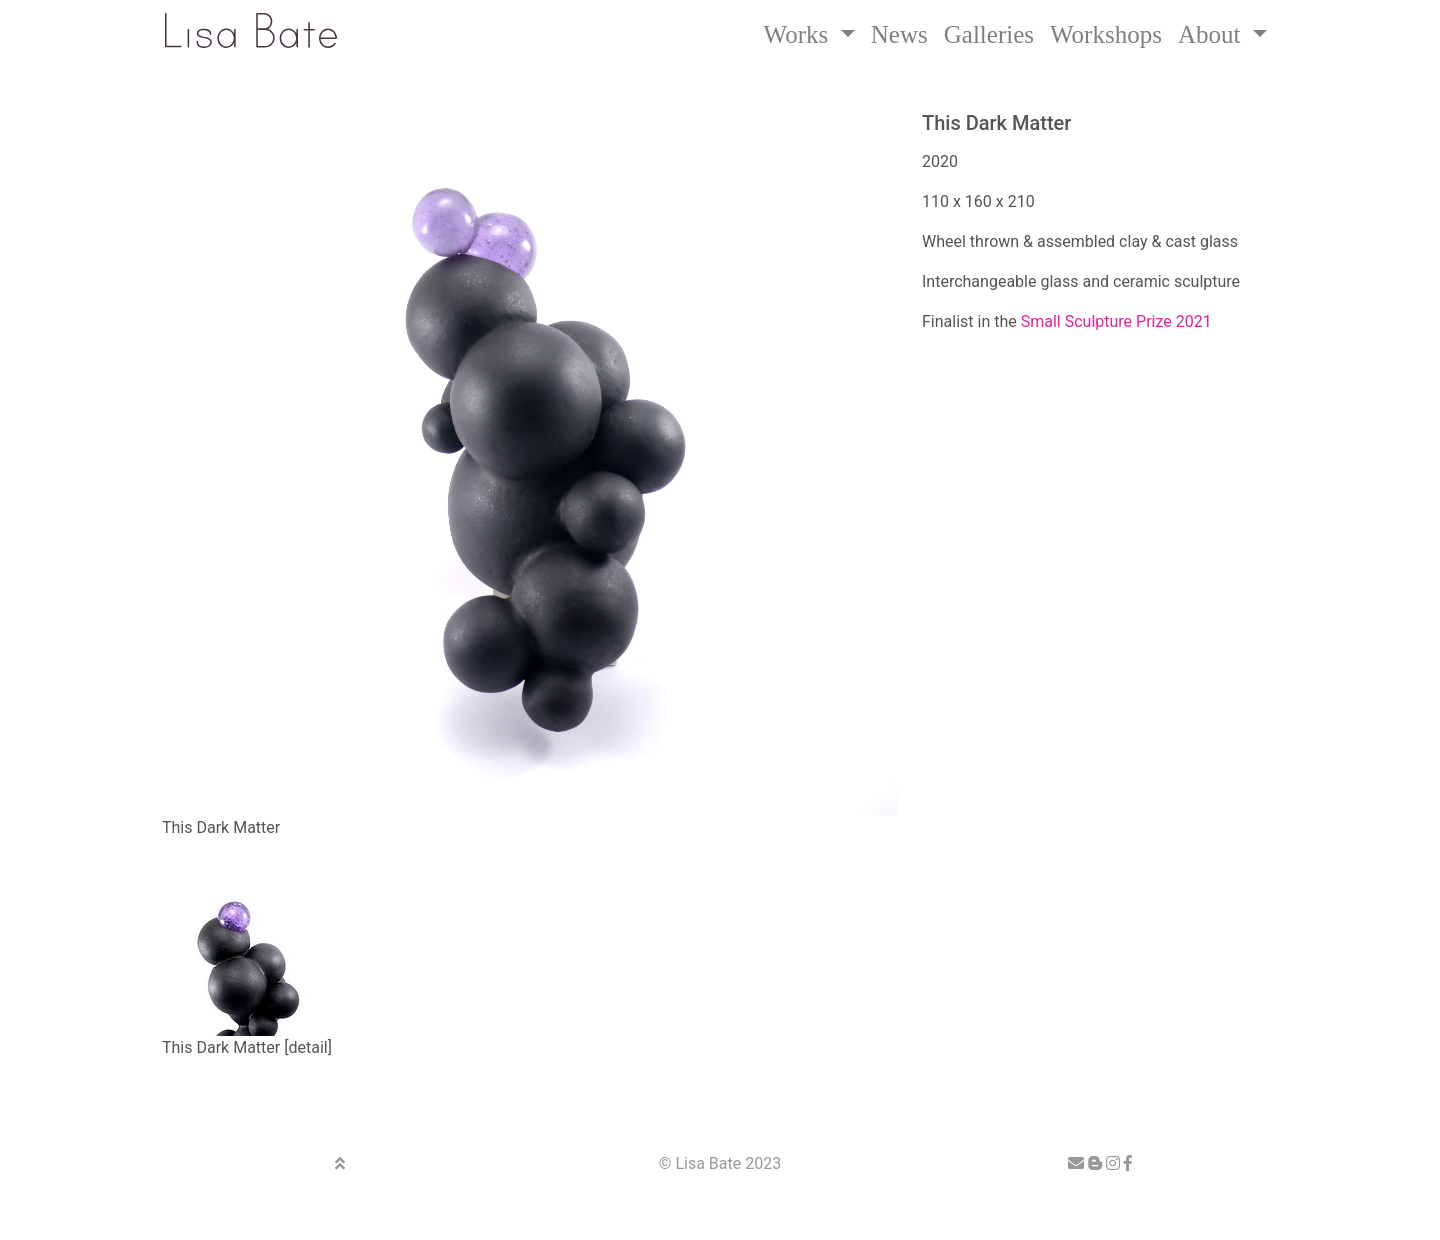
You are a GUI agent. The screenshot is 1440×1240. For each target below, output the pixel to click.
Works (799, 34)
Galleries (989, 34)
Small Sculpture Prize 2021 (1116, 321)
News (899, 34)
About (1212, 34)
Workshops (1106, 34)
